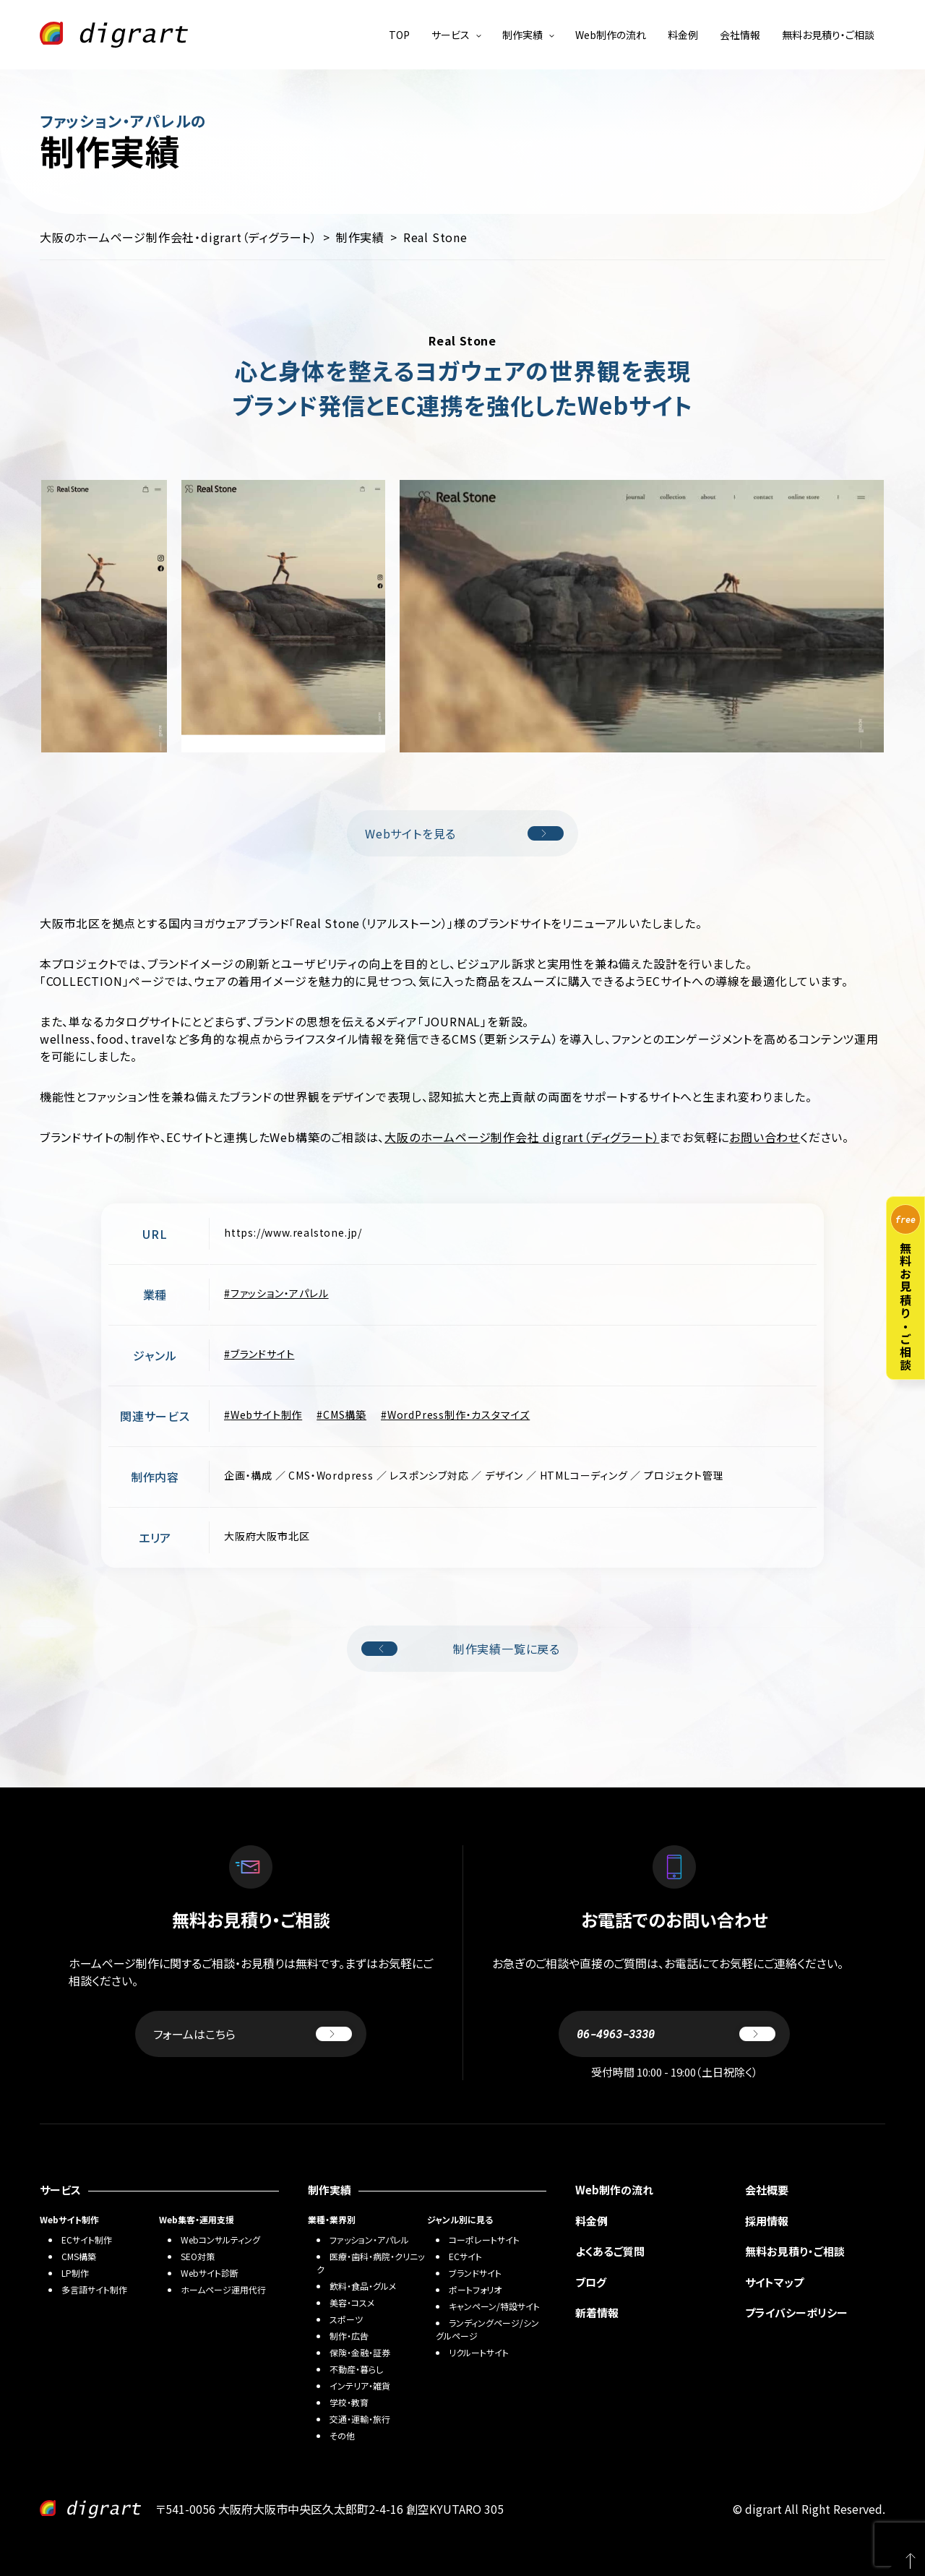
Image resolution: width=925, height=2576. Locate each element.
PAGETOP (903, 2554)
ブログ (590, 2282)
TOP (399, 34)
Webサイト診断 (209, 2273)
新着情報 (597, 2312)
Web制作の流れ (610, 34)
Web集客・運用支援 (196, 2219)
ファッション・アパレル (280, 1293)
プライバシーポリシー (796, 2312)
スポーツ (346, 2319)
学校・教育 (349, 2402)
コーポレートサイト (484, 2239)
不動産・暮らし (356, 2369)
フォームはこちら (252, 2034)
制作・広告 (349, 2336)
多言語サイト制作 (94, 2289)
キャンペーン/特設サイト (494, 2306)
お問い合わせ (764, 1137)
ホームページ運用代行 (223, 2289)
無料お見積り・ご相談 (828, 34)
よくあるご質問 (610, 2251)
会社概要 (766, 2189)
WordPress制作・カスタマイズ (458, 1414)
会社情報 (740, 34)
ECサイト (465, 2256)
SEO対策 (198, 2256)
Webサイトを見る (464, 833)
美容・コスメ (352, 2302)
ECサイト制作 (86, 2239)
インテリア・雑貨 (360, 2385)
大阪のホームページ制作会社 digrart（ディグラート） (521, 1137)
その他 (342, 2435)
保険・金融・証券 (360, 2352)
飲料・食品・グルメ (363, 2286)
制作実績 (522, 34)
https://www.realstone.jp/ (293, 1232)
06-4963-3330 (676, 2033)
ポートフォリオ (475, 2289)
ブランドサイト (263, 1354)
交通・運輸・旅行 (360, 2419)
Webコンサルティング (220, 2239)
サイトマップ (774, 2282)
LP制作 (75, 2273)
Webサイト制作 (266, 1414)
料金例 (683, 34)
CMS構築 (344, 1414)
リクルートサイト (479, 2352)
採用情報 (766, 2220)
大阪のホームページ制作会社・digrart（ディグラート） (178, 237)
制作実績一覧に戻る (460, 1648)
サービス (450, 34)
